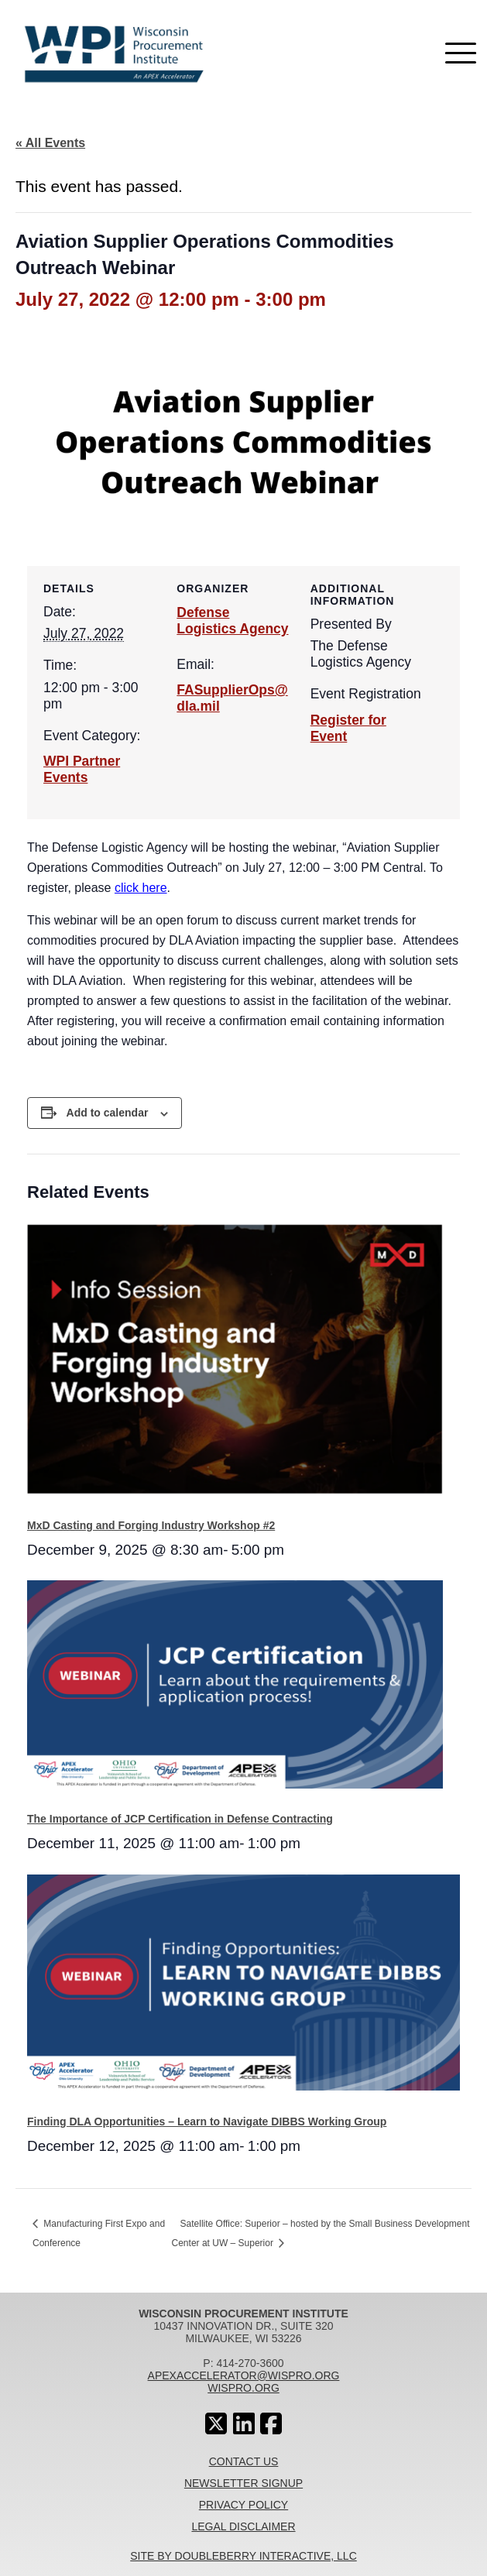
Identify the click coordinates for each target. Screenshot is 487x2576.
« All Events (50, 142)
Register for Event (348, 728)
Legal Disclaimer (243, 2526)
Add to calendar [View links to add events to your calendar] (108, 1112)
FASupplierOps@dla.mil (232, 698)
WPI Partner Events (81, 769)
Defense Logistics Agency (232, 620)
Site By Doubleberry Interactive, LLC (243, 2556)
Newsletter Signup (243, 2483)
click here (141, 887)
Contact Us (244, 2461)
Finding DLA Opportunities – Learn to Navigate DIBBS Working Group (206, 2121)
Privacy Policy (243, 2505)
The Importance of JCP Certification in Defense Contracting (180, 1819)
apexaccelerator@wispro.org (244, 2375)
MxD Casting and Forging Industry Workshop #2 (151, 1525)
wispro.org (243, 2388)
